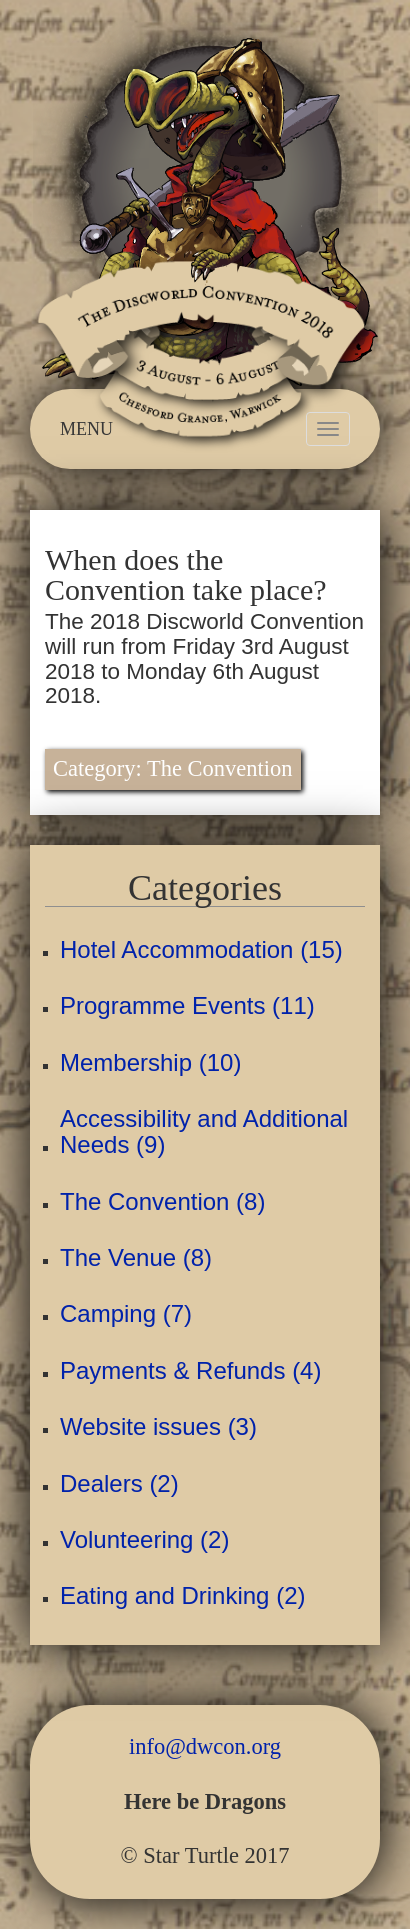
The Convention (220, 768)
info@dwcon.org (205, 1746)
